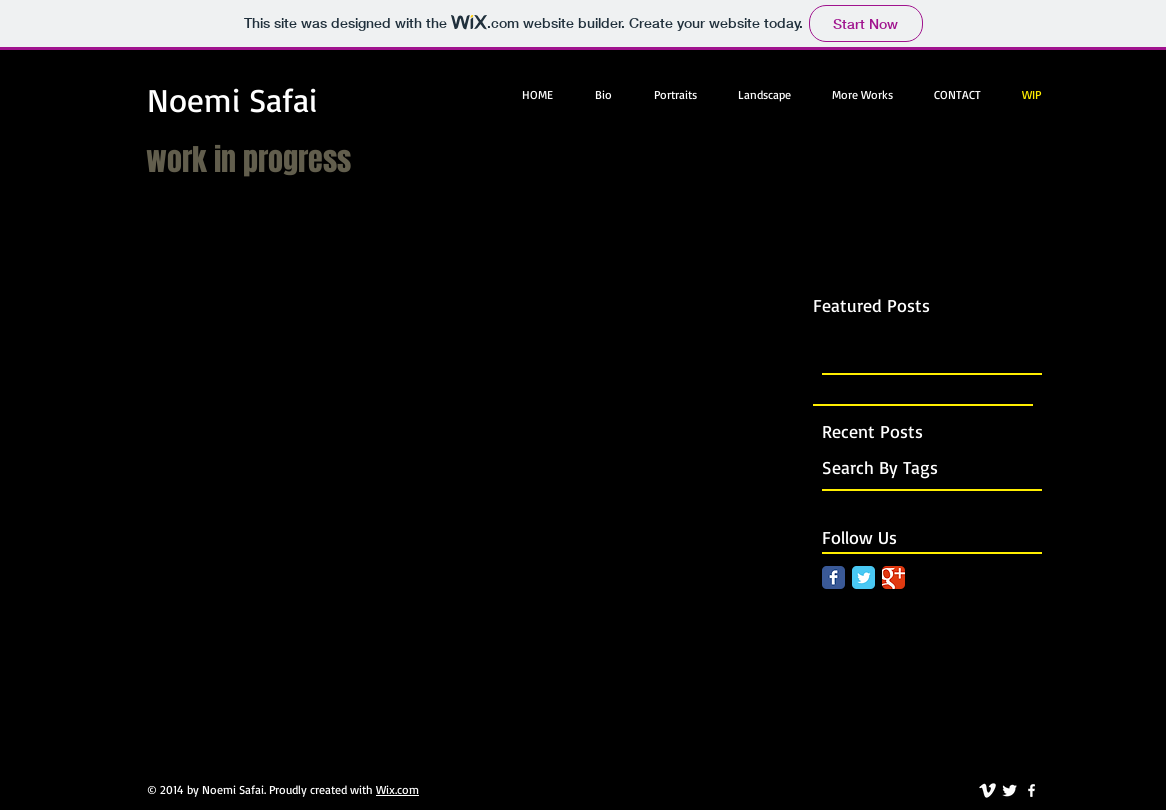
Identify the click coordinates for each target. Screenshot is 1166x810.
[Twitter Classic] (863, 577)
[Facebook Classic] (833, 577)
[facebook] (1031, 790)
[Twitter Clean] (1009, 790)
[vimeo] (987, 790)
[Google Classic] (893, 577)
